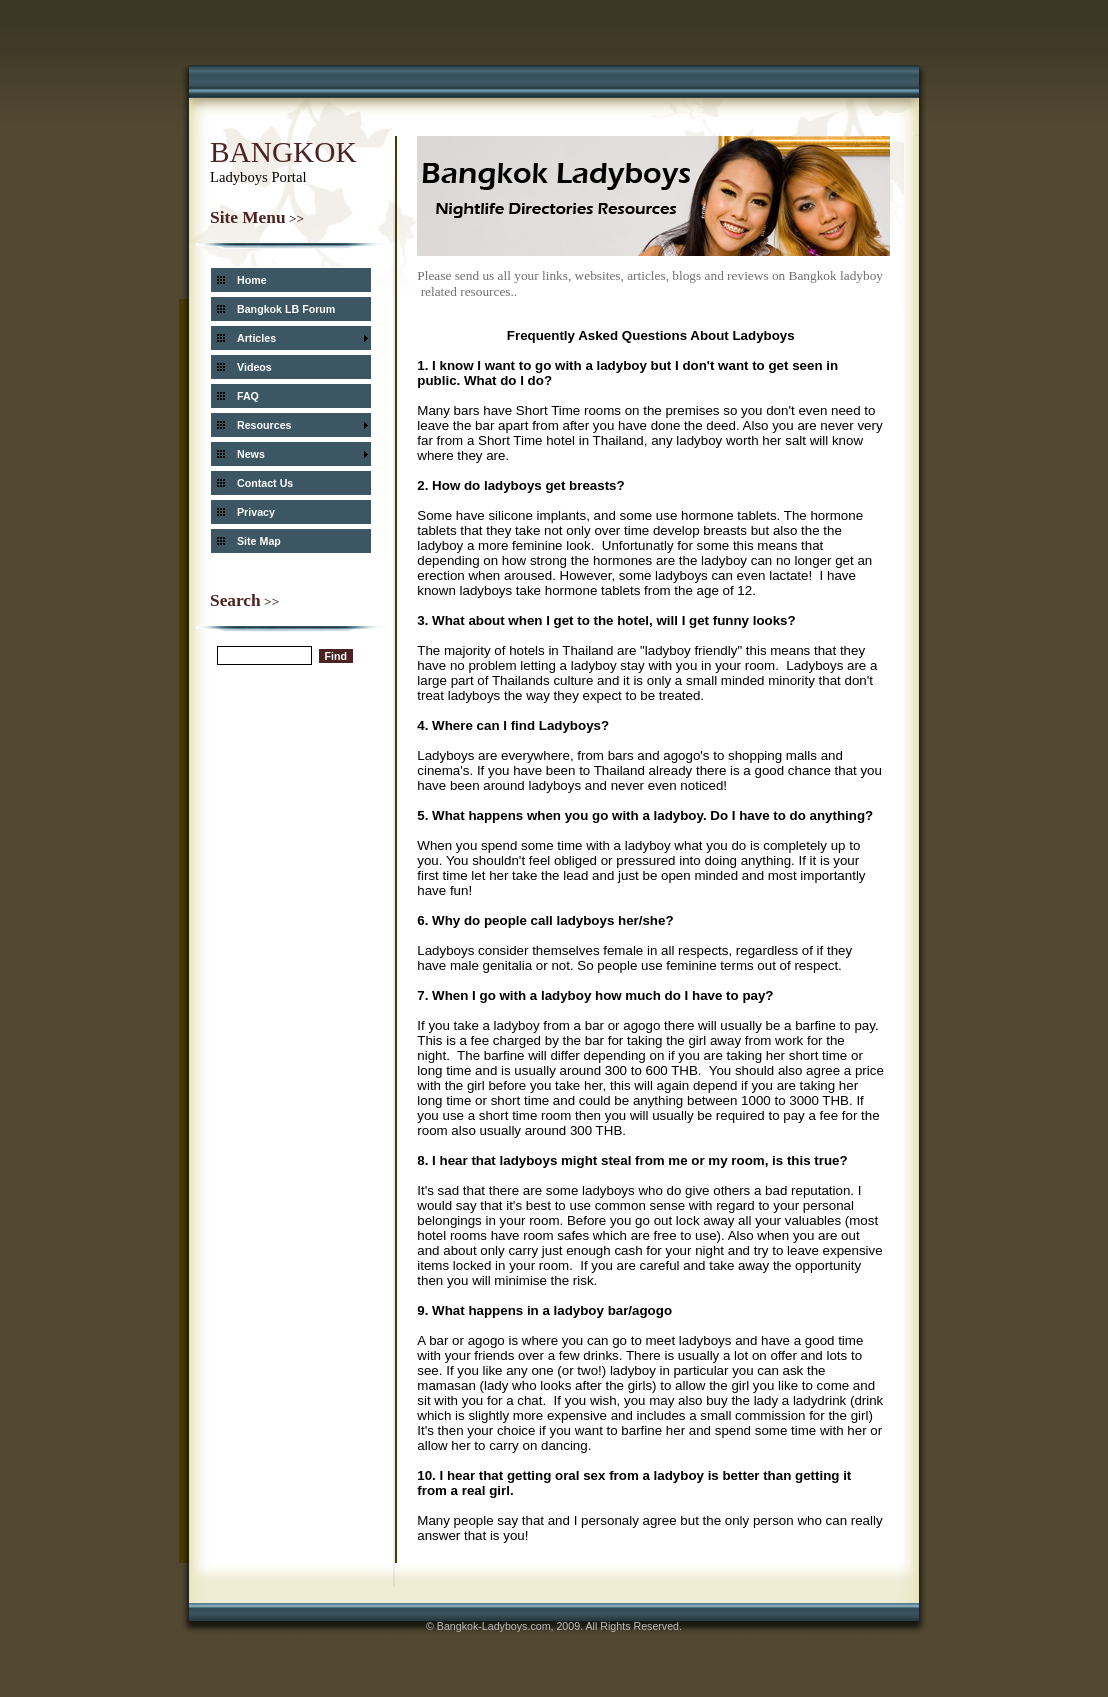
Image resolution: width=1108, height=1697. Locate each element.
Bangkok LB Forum (286, 309)
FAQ (248, 396)
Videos (254, 367)
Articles (256, 338)
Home (252, 280)
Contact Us (265, 483)
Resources (264, 425)
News (251, 454)
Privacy (256, 512)
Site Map (259, 541)
